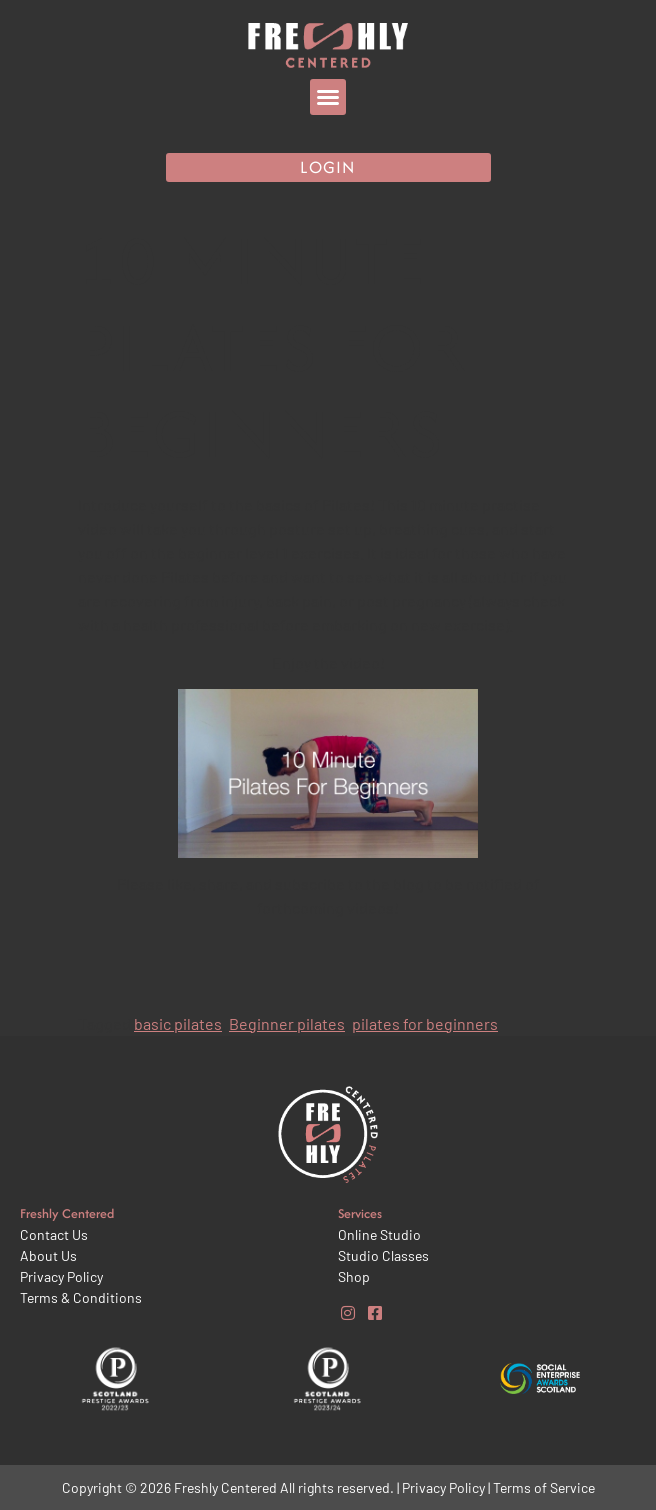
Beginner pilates (287, 1023)
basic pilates (178, 1023)
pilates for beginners (425, 1023)
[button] (328, 97)
